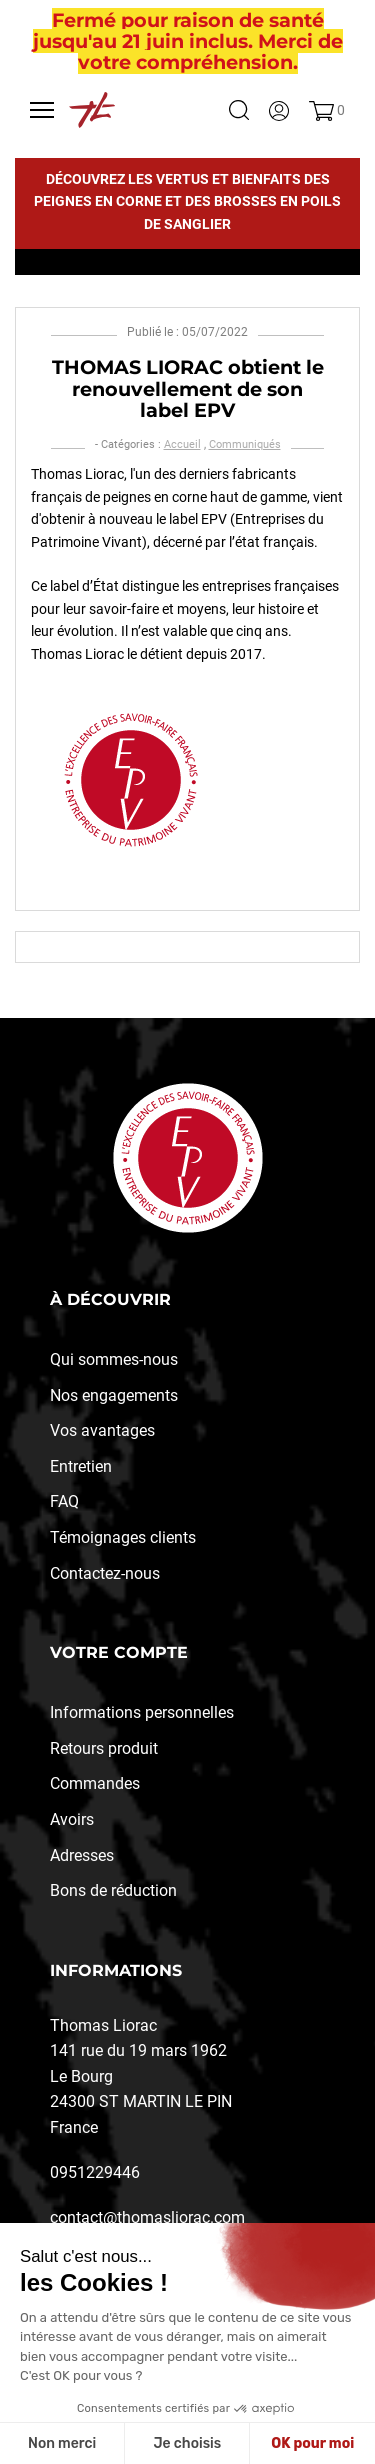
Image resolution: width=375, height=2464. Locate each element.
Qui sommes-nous (114, 1359)
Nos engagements (114, 1395)
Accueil (182, 444)
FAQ (64, 1501)
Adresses (82, 1855)
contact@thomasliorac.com (147, 2217)
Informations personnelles (142, 1712)
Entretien (81, 1466)
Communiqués (245, 444)
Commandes (95, 1783)
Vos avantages (102, 1430)
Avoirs (72, 1819)
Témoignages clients (123, 1537)
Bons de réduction (113, 1890)
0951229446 (95, 2172)
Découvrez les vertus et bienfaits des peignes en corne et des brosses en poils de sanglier (187, 201)
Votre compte (119, 1652)
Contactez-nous (105, 1573)
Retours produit (104, 1748)
